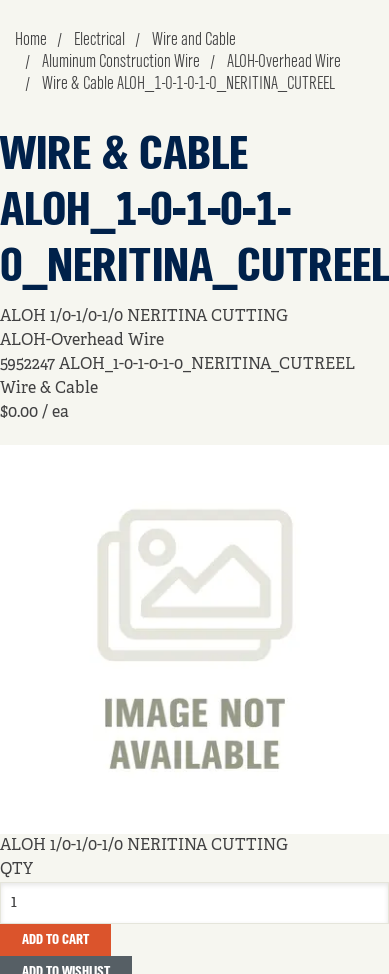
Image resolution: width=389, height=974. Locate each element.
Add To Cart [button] (55, 940)
